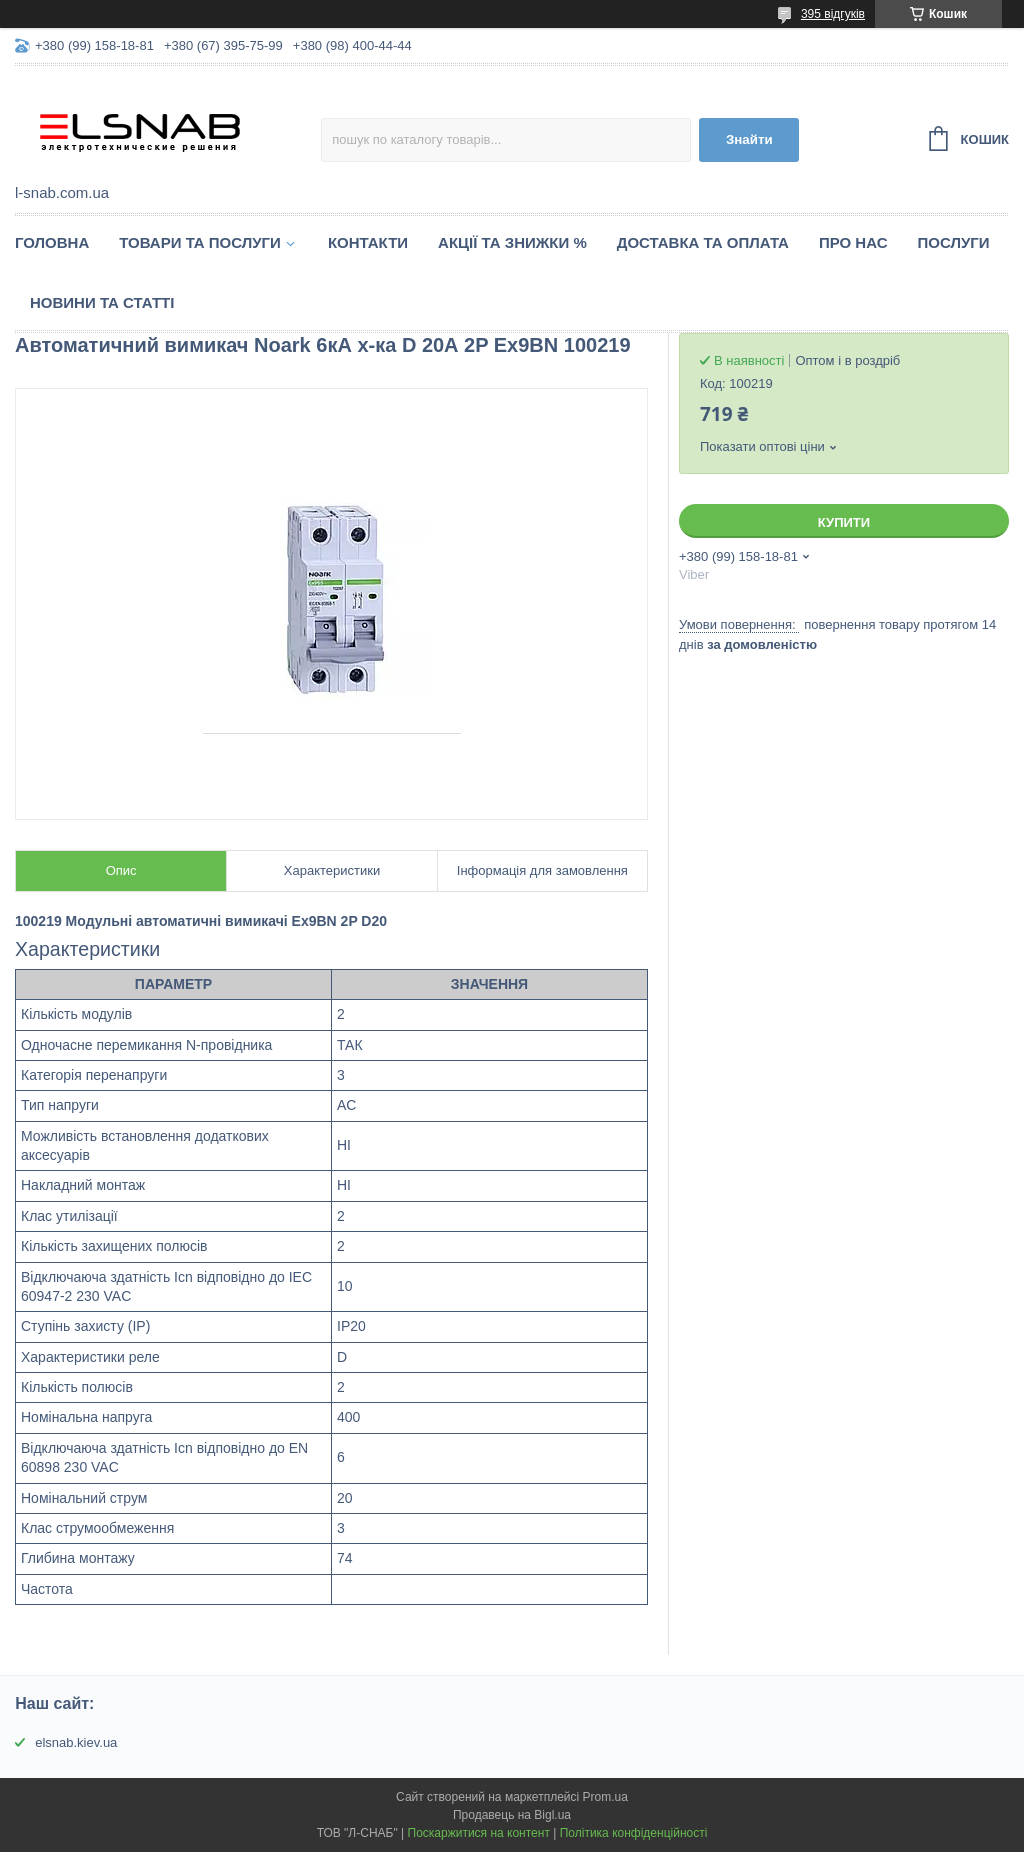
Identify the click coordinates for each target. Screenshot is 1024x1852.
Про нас (853, 242)
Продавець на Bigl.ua (512, 1815)
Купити (844, 522)
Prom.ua (605, 1797)
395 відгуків (833, 14)
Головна (52, 242)
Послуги (954, 242)
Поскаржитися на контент (479, 1833)
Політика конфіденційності (634, 1833)
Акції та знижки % (512, 242)
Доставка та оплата (703, 242)
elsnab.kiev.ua (76, 1742)
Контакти (368, 242)
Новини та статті (102, 302)
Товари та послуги (200, 242)
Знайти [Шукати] (749, 139)
